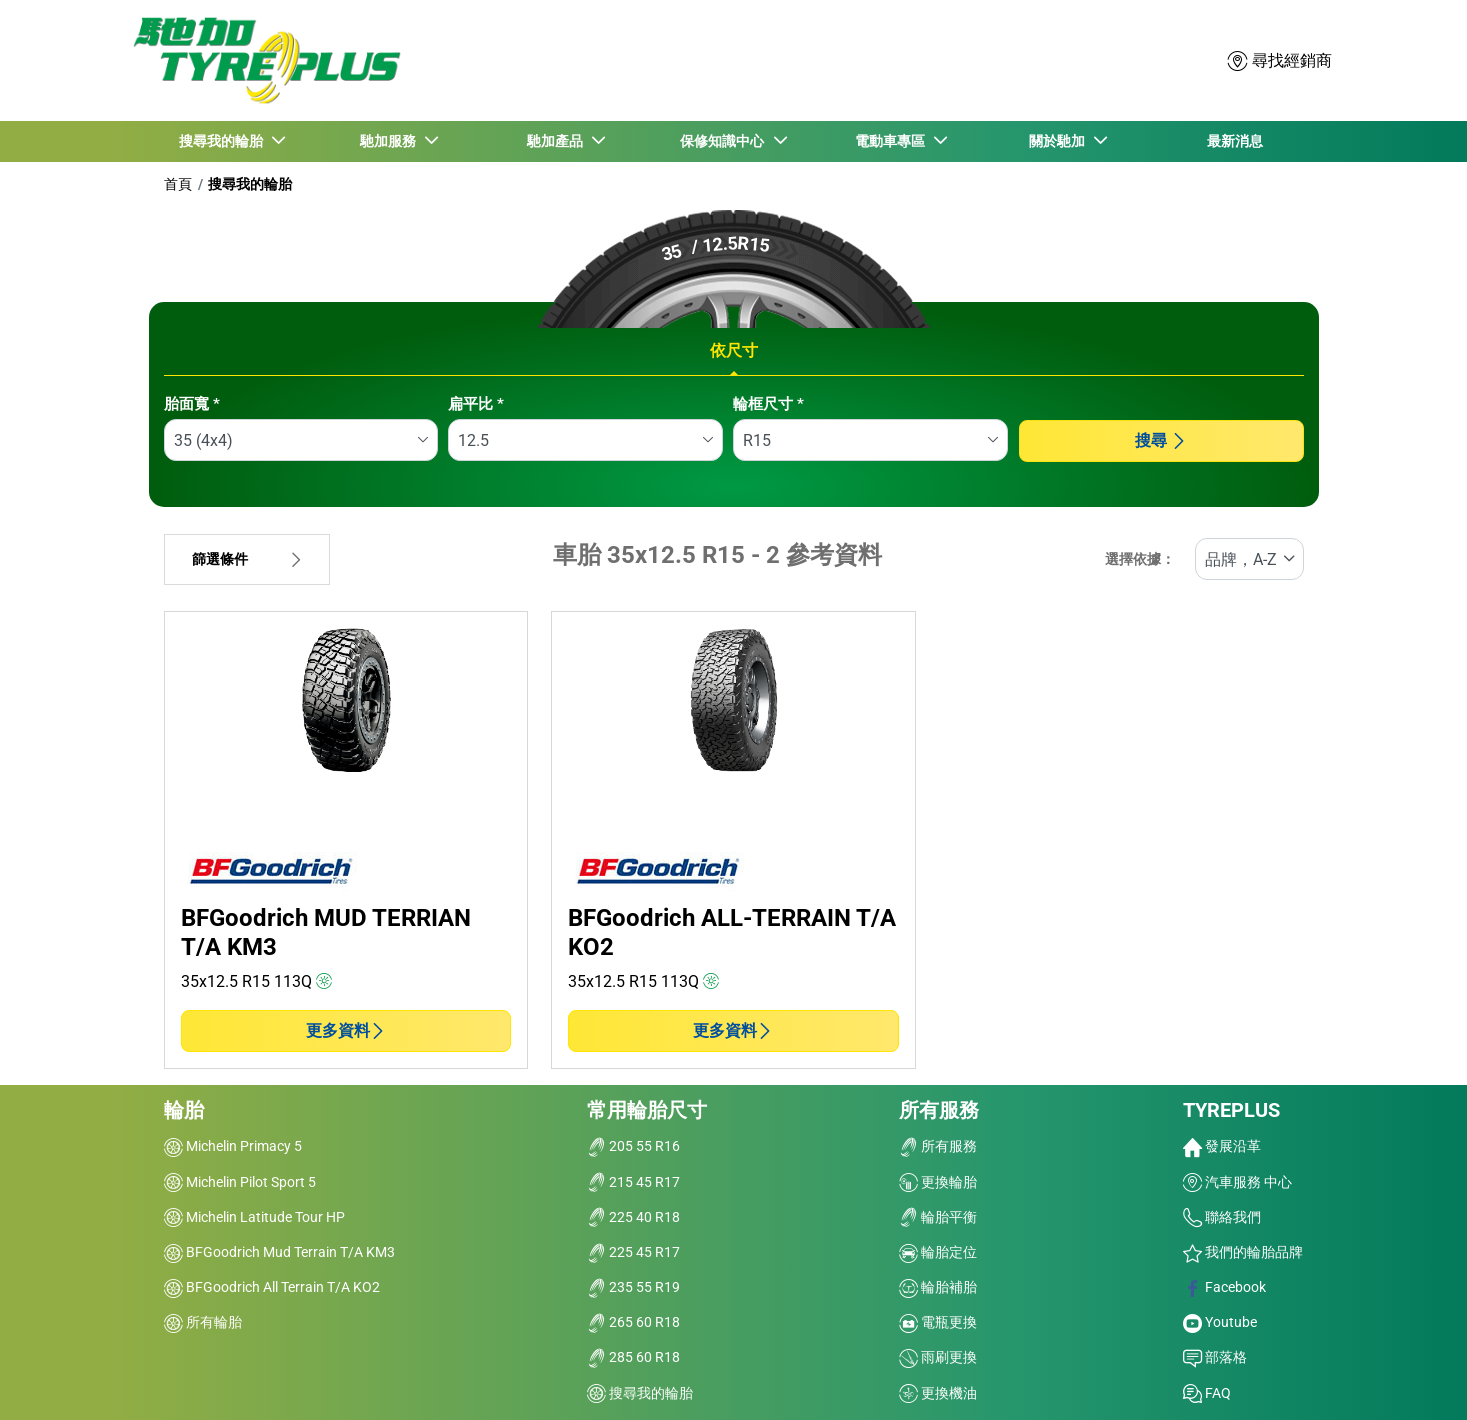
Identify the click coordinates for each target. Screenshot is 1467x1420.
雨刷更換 (938, 1357)
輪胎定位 (938, 1252)
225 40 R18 (633, 1217)
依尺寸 (734, 350)
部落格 (1215, 1357)
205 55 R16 (633, 1146)
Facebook (1224, 1287)
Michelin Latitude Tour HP (254, 1217)
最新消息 (1235, 141)
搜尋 (1161, 440)
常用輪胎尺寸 (647, 1110)
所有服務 (939, 1110)
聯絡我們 (1222, 1217)
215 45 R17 (633, 1182)
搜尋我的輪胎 (250, 184)
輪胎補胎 (938, 1287)
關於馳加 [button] (1059, 141)
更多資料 (346, 1030)
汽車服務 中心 (1237, 1182)
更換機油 (938, 1393)
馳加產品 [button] (558, 141)
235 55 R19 (633, 1287)
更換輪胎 (938, 1182)
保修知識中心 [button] (725, 141)
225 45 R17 (633, 1252)
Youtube (1220, 1322)
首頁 (178, 184)
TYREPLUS (1231, 1110)
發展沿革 (1222, 1146)
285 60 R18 (633, 1357)
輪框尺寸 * (768, 404)
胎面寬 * (192, 404)
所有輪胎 (203, 1322)
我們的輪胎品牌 (1243, 1252)
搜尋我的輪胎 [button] (223, 141)
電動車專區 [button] (892, 141)
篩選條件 (247, 559)
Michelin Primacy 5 (233, 1146)
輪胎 (184, 1110)
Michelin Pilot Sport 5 (240, 1182)
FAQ (1207, 1393)
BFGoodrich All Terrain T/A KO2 (272, 1287)
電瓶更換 (938, 1322)
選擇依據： (1140, 559)
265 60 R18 (633, 1322)
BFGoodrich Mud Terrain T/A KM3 (279, 1252)
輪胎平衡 (938, 1217)
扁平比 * (476, 404)
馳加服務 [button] (390, 141)
